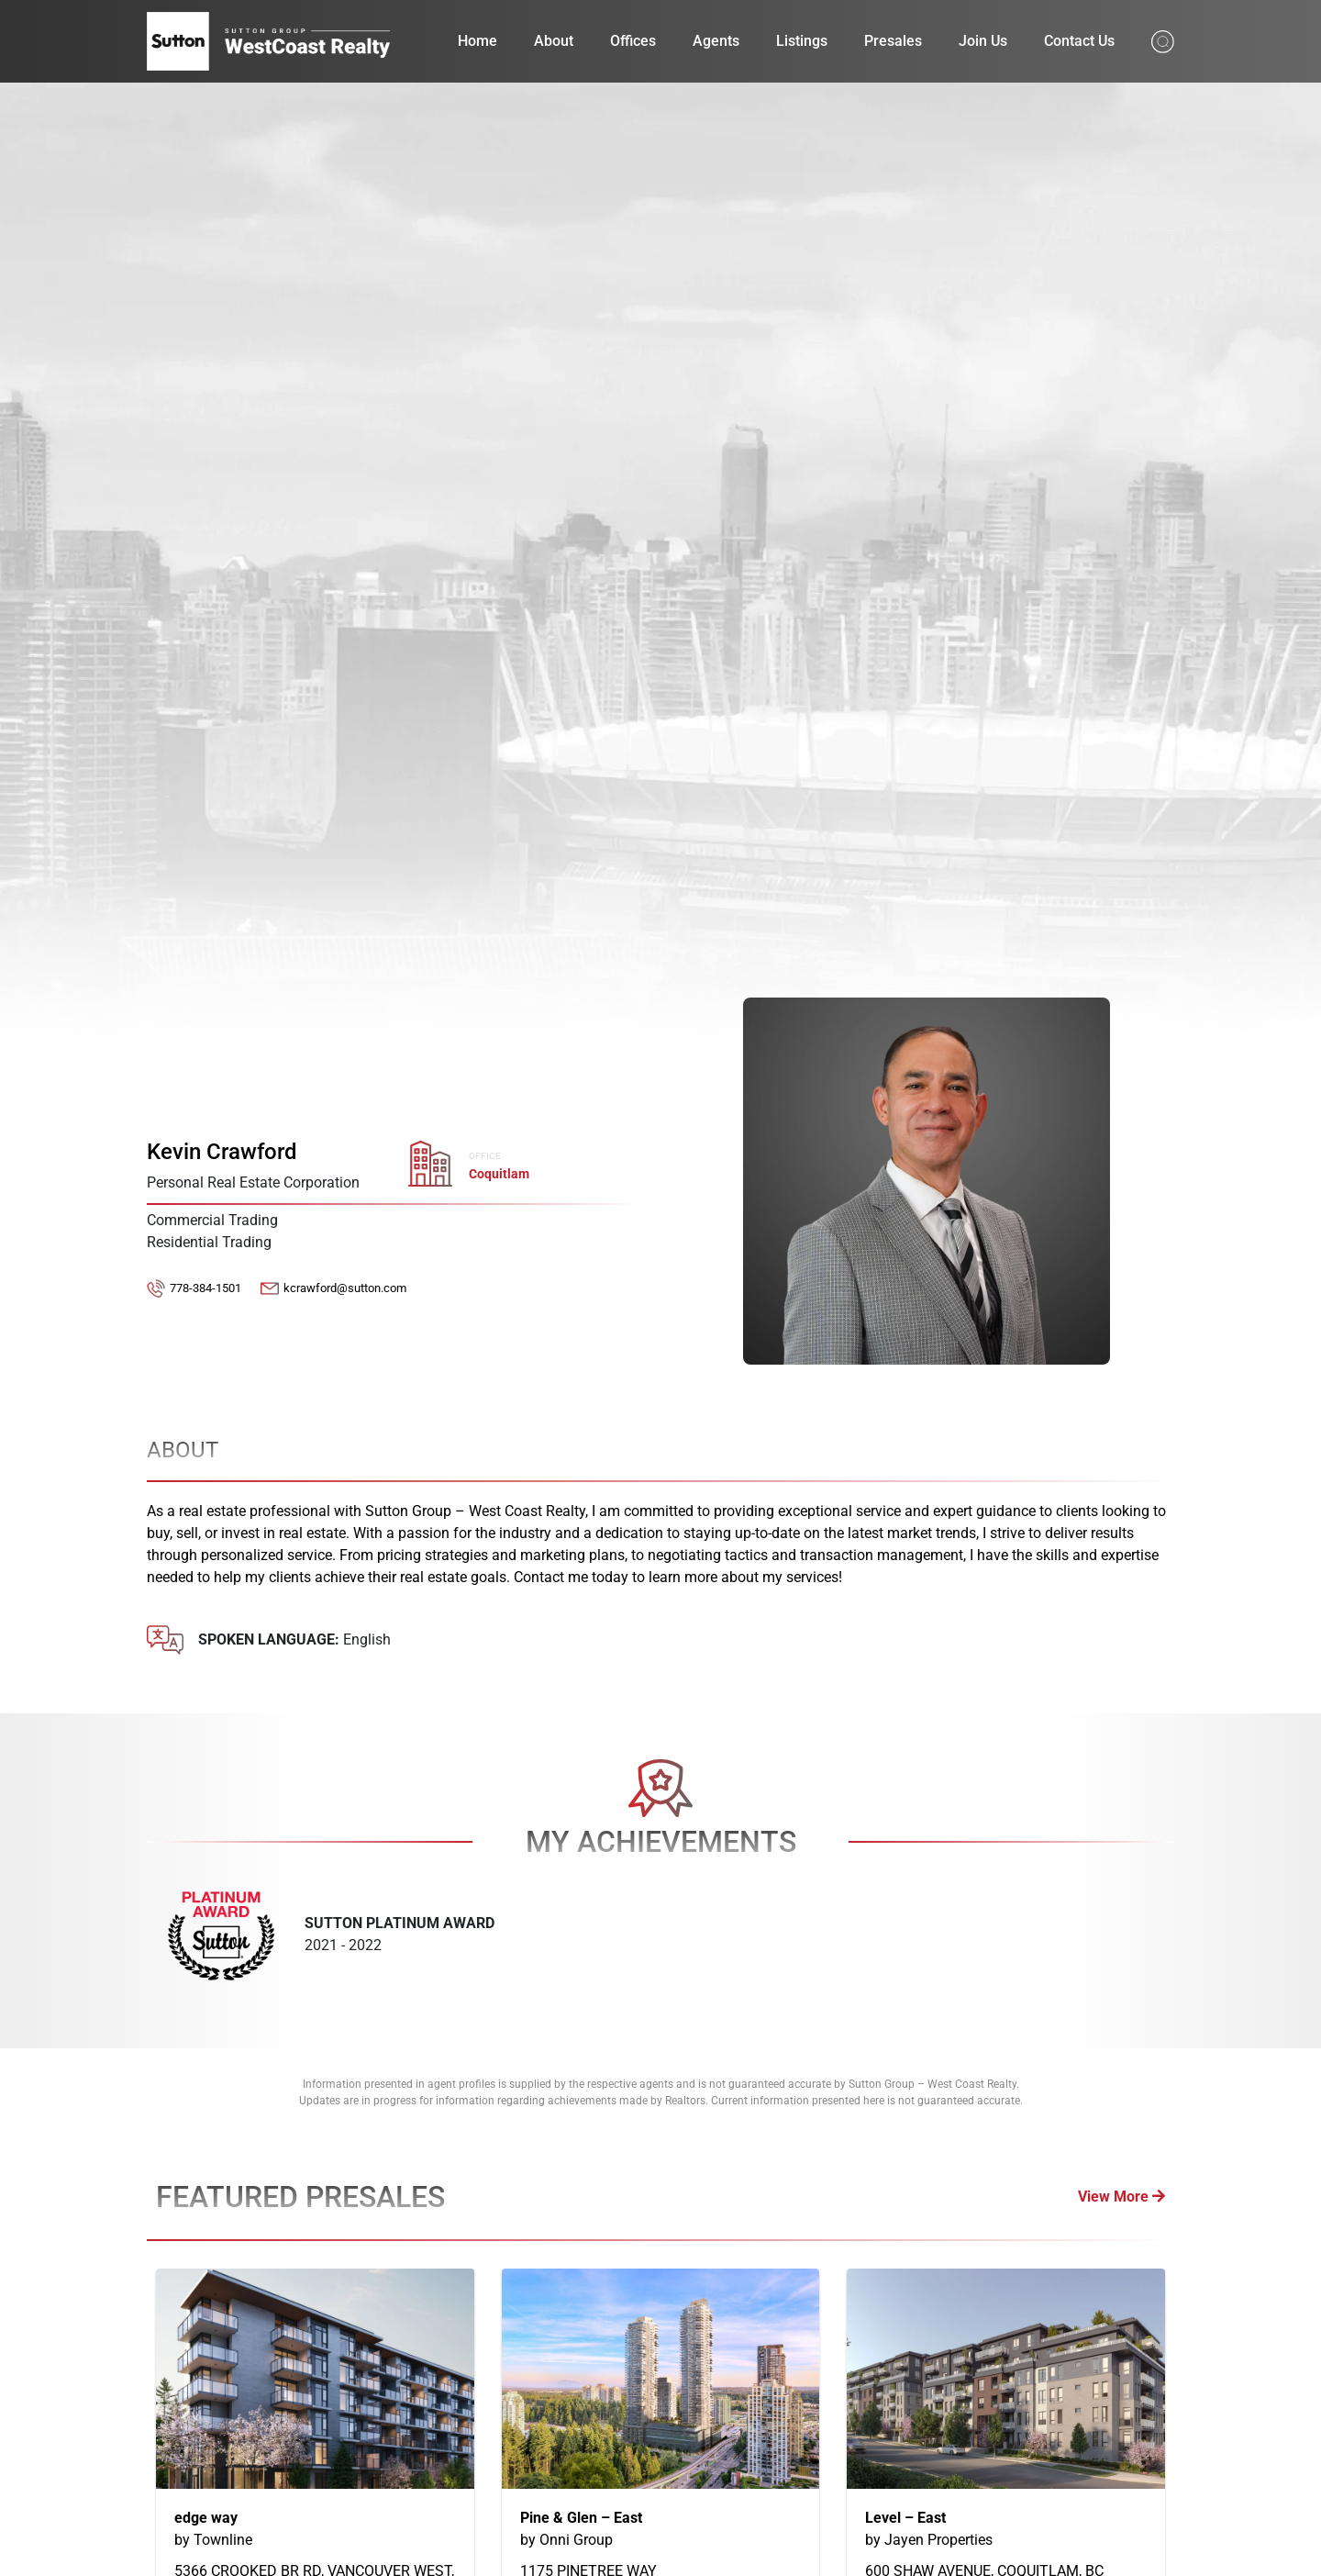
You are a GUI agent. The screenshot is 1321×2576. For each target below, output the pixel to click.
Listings (801, 41)
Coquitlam (499, 1174)
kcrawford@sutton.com (344, 1288)
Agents (716, 41)
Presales (893, 41)
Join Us (983, 41)
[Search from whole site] (1162, 40)
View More (1121, 2196)
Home (477, 41)
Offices (633, 41)
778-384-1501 (205, 1288)
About (553, 41)
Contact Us (1079, 41)
